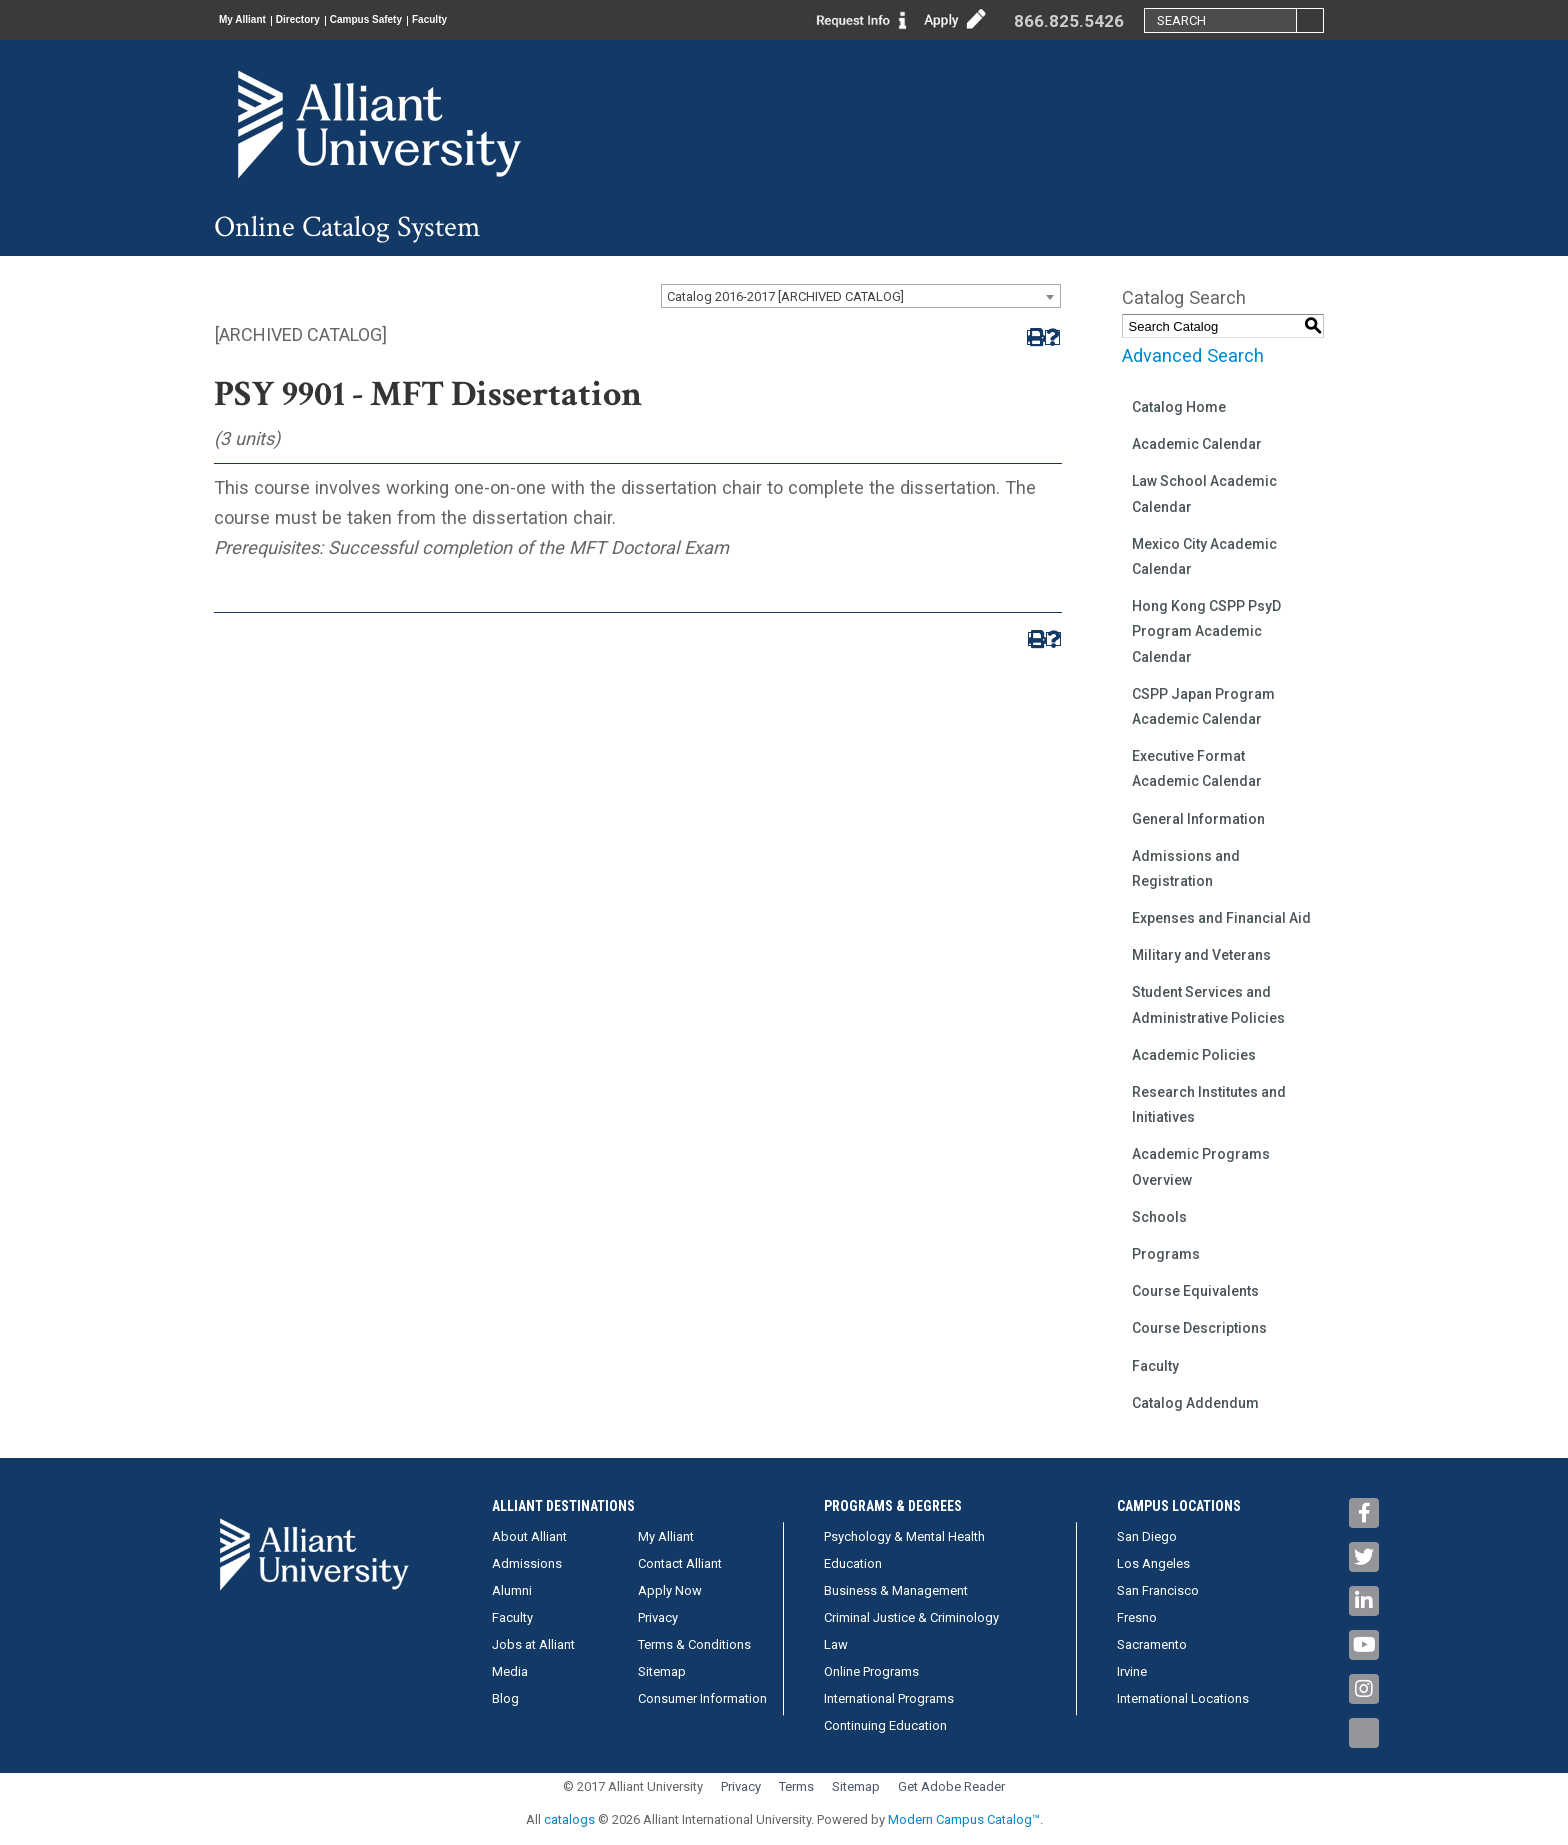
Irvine (1132, 1671)
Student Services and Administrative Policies (1208, 1004)
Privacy (658, 1617)
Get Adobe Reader (951, 1786)
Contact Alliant (680, 1563)
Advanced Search (1193, 355)
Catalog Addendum (1195, 1403)
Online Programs (871, 1671)
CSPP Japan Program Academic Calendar (1203, 706)
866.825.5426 (1069, 21)
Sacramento (1152, 1644)
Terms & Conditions (694, 1644)
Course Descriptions (1199, 1328)
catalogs (569, 1819)
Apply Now (670, 1590)
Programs (1166, 1254)
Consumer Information (702, 1698)
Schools (1159, 1217)
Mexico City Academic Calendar (1204, 556)
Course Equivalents (1195, 1291)
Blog (505, 1698)
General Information (1198, 819)
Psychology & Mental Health (904, 1536)
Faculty (517, 20)
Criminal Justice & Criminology (911, 1617)
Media (510, 1671)
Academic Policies (1194, 1055)
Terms (796, 1786)
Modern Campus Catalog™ (964, 1819)
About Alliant (529, 1536)
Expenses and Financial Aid (1221, 918)
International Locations (1183, 1698)
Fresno (1137, 1617)
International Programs (889, 1698)
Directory (335, 20)
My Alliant (255, 20)
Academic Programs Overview (1201, 1166)
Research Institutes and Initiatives (1209, 1104)
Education (853, 1563)
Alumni (512, 1590)
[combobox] (861, 296)
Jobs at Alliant (533, 1644)
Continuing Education (885, 1725)
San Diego (1147, 1536)
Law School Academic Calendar (1204, 493)
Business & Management (896, 1590)
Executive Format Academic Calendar (1197, 768)
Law (836, 1644)
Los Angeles (1153, 1563)
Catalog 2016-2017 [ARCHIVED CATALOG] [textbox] (785, 296)
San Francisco (1158, 1590)
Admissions (527, 1563)
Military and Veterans (1201, 955)
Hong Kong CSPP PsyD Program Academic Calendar (1206, 631)
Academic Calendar (1197, 444)
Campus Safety (428, 20)
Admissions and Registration (1186, 868)
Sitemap (662, 1671)
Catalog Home (1179, 407)
